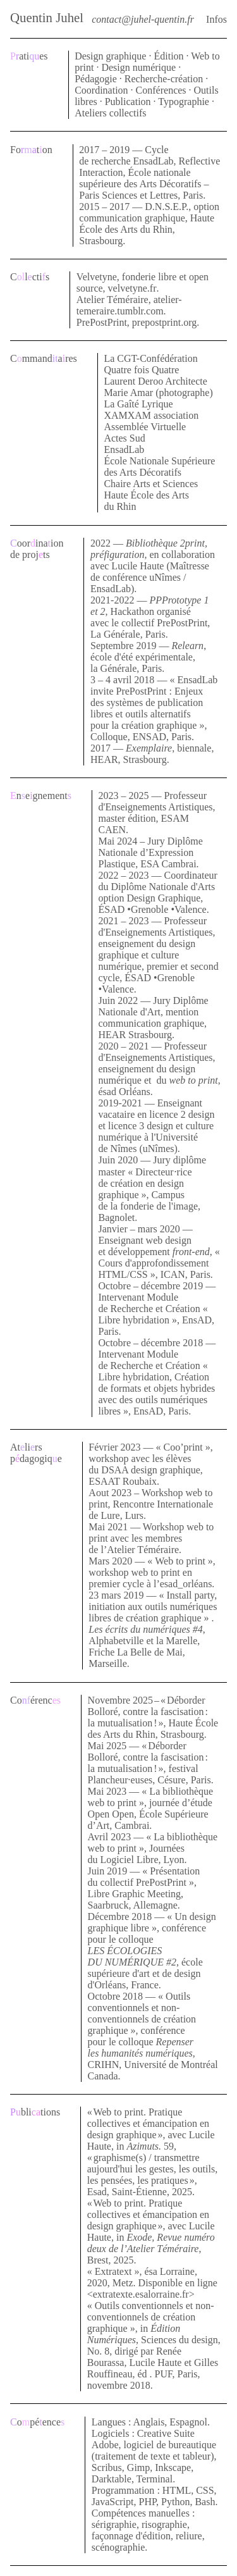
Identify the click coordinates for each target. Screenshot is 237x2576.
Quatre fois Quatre (141, 369)
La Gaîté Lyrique (138, 404)
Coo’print (183, 1447)
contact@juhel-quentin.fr (143, 19)
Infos (216, 19)
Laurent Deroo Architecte (155, 381)
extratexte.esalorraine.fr (141, 2294)
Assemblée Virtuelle (145, 426)
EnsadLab (124, 449)
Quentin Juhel (46, 17)
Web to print (180, 1561)
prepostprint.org (164, 322)
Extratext (113, 2271)
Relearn (187, 645)
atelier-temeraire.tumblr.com (129, 305)
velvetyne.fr (132, 288)
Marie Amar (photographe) (158, 392)
